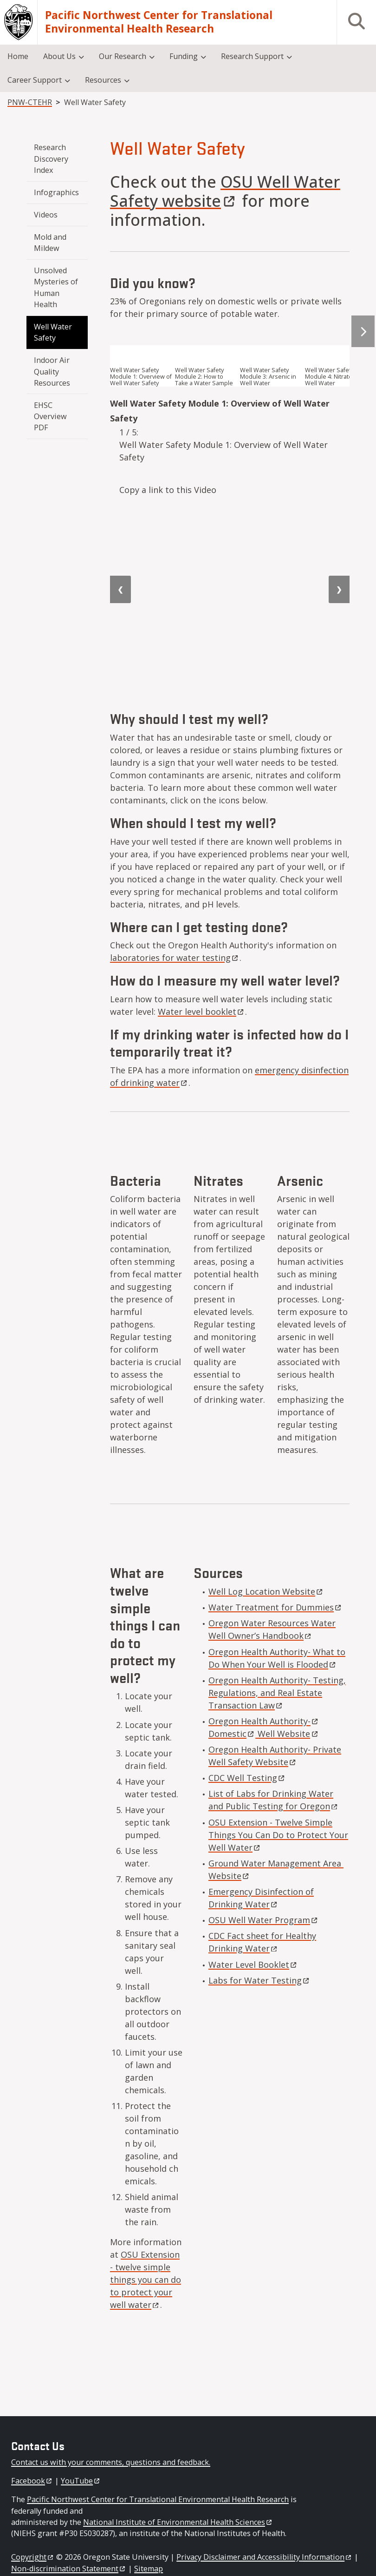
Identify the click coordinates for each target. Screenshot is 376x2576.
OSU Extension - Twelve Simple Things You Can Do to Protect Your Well (278, 1835)
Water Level (253, 1964)
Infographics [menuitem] (56, 192)
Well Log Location (266, 1591)
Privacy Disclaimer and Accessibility (264, 2557)
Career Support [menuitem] (34, 80)
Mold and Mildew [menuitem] (51, 242)
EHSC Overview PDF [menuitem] (51, 416)
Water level (201, 1011)
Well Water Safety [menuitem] (54, 332)
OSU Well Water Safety (225, 191)
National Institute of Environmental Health (178, 2522)
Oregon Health (263, 1721)
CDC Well (247, 1777)
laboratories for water (175, 957)
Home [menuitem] (17, 56)
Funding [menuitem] (183, 56)
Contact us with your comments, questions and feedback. (110, 2462)
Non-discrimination (68, 2568)
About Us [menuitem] (59, 56)
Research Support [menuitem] (252, 56)
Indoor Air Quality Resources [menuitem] (52, 371)
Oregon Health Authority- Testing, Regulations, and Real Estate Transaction (277, 1693)
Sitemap (148, 2568)
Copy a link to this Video (167, 489)
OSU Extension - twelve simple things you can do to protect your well (145, 2279)
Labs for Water (259, 1980)
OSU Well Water (263, 1919)
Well (287, 1733)
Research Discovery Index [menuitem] (52, 158)
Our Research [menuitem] (122, 56)
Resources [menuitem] (103, 80)
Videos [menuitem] (46, 215)
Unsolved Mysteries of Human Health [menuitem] (57, 287)
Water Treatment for (275, 1607)
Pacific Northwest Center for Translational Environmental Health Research (158, 22)
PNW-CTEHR (29, 102)
